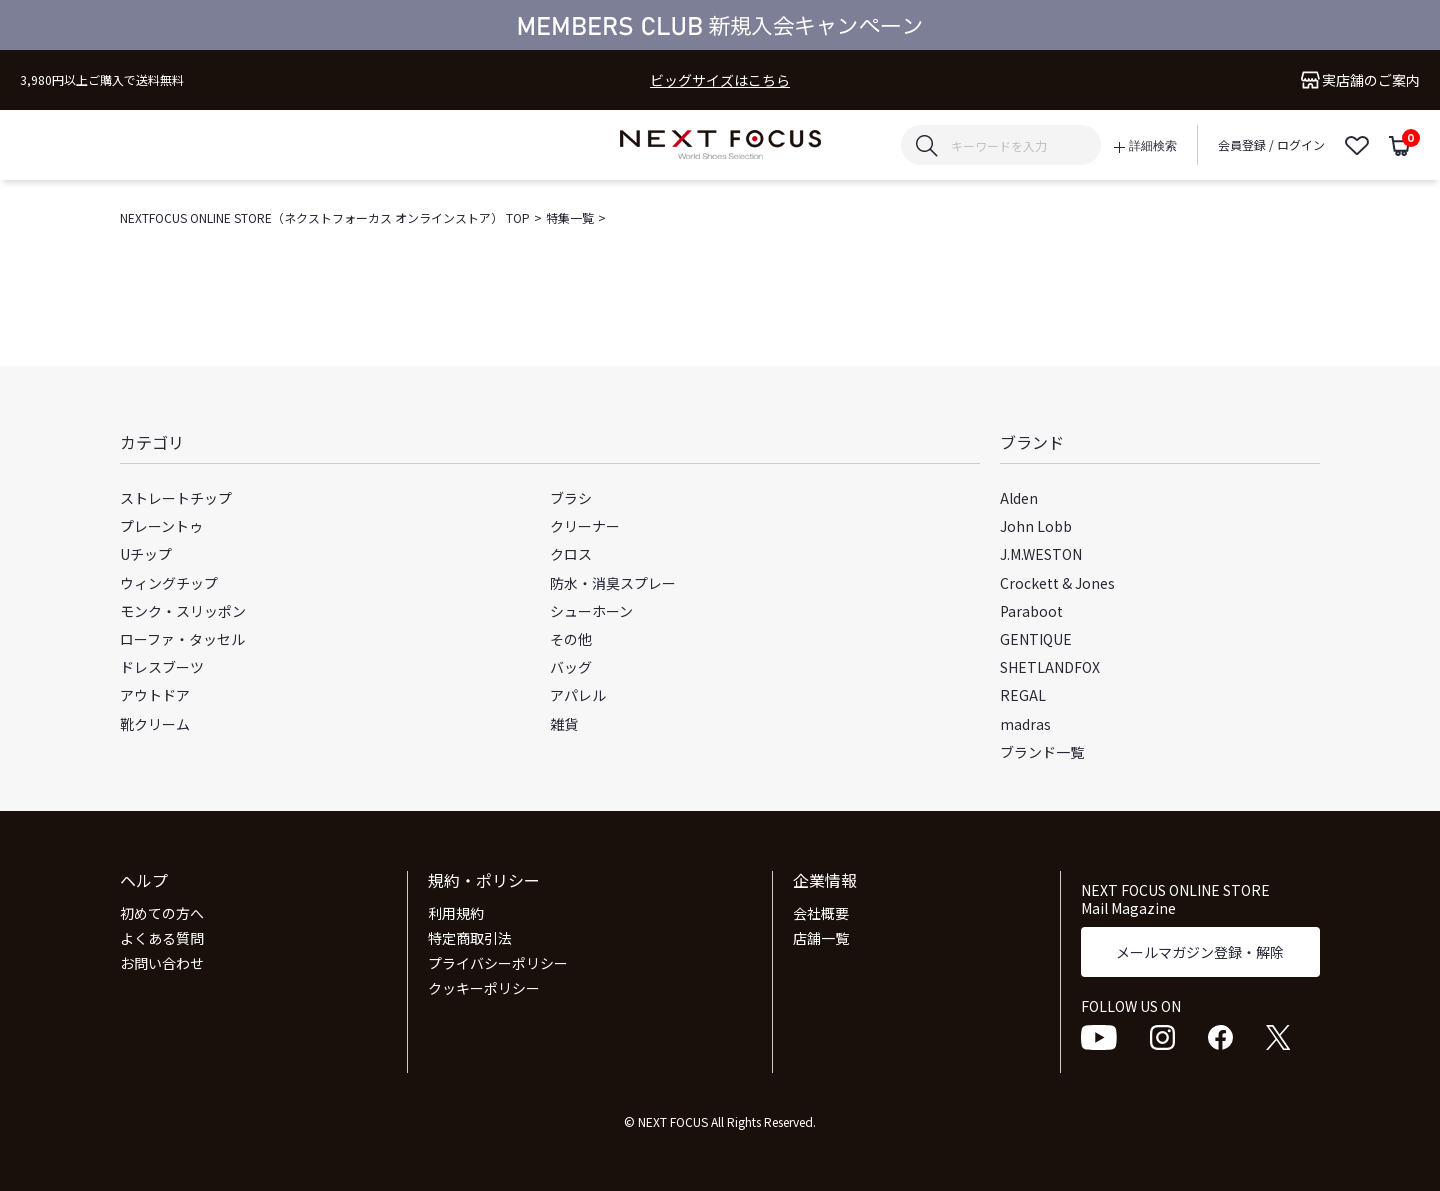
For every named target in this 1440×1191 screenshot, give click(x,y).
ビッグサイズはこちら (720, 80)
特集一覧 (570, 217)
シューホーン (591, 611)
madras (1025, 724)
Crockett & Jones (1057, 583)
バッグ (571, 667)
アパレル (578, 695)
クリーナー (585, 526)
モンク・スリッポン (183, 611)
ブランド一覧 (1042, 752)
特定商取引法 (470, 938)
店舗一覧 (821, 938)
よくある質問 (162, 938)
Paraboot (1031, 611)
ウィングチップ (169, 583)
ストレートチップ (176, 498)
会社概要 (821, 913)
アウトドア (155, 695)
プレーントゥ (161, 526)
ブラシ (571, 498)
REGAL (1023, 695)
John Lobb (1036, 526)
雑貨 (564, 724)
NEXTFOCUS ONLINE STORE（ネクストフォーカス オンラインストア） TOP (325, 217)
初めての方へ (162, 913)
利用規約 (456, 913)
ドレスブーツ (162, 667)
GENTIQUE (1036, 639)
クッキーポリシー (484, 988)
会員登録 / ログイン (1271, 144)
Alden (1019, 498)
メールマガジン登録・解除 (1200, 952)
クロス (571, 554)
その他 (571, 639)
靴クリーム (155, 724)
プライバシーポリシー (498, 963)
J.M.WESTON (1041, 554)
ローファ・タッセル (182, 639)
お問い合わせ (162, 963)
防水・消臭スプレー (613, 583)
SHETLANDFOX (1050, 667)
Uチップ (146, 554)
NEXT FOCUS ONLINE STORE (720, 145)
